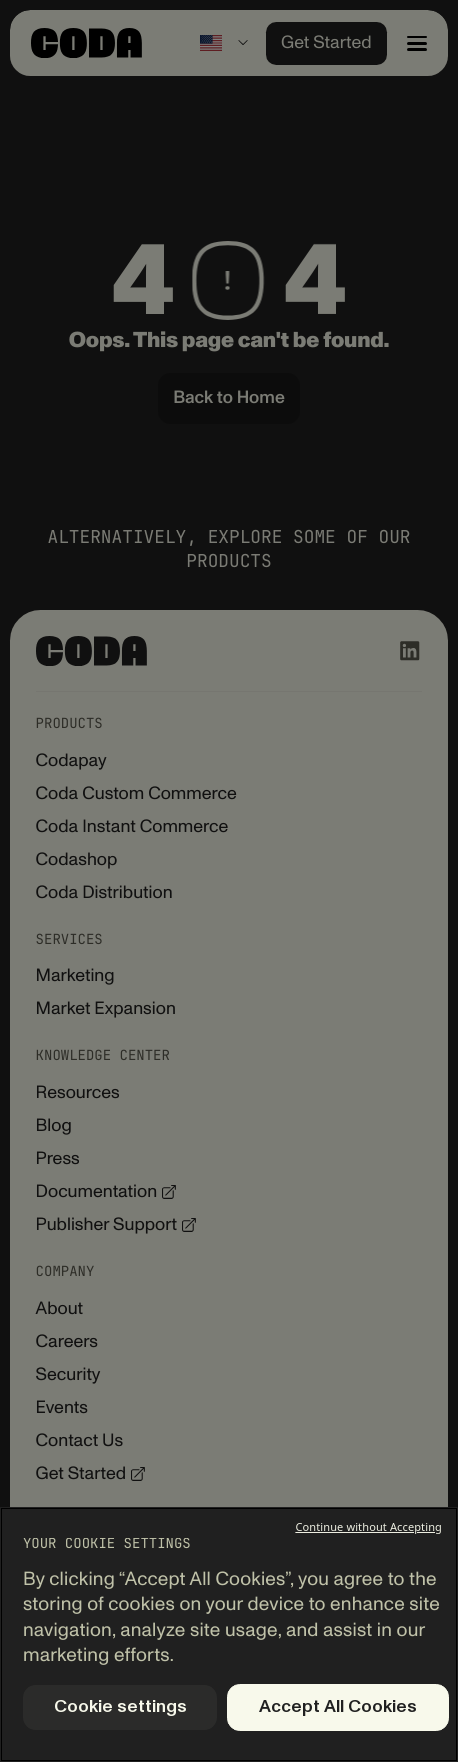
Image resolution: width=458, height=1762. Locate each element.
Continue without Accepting (368, 1526)
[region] (229, 1634)
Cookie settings (120, 1707)
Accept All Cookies (338, 1707)
